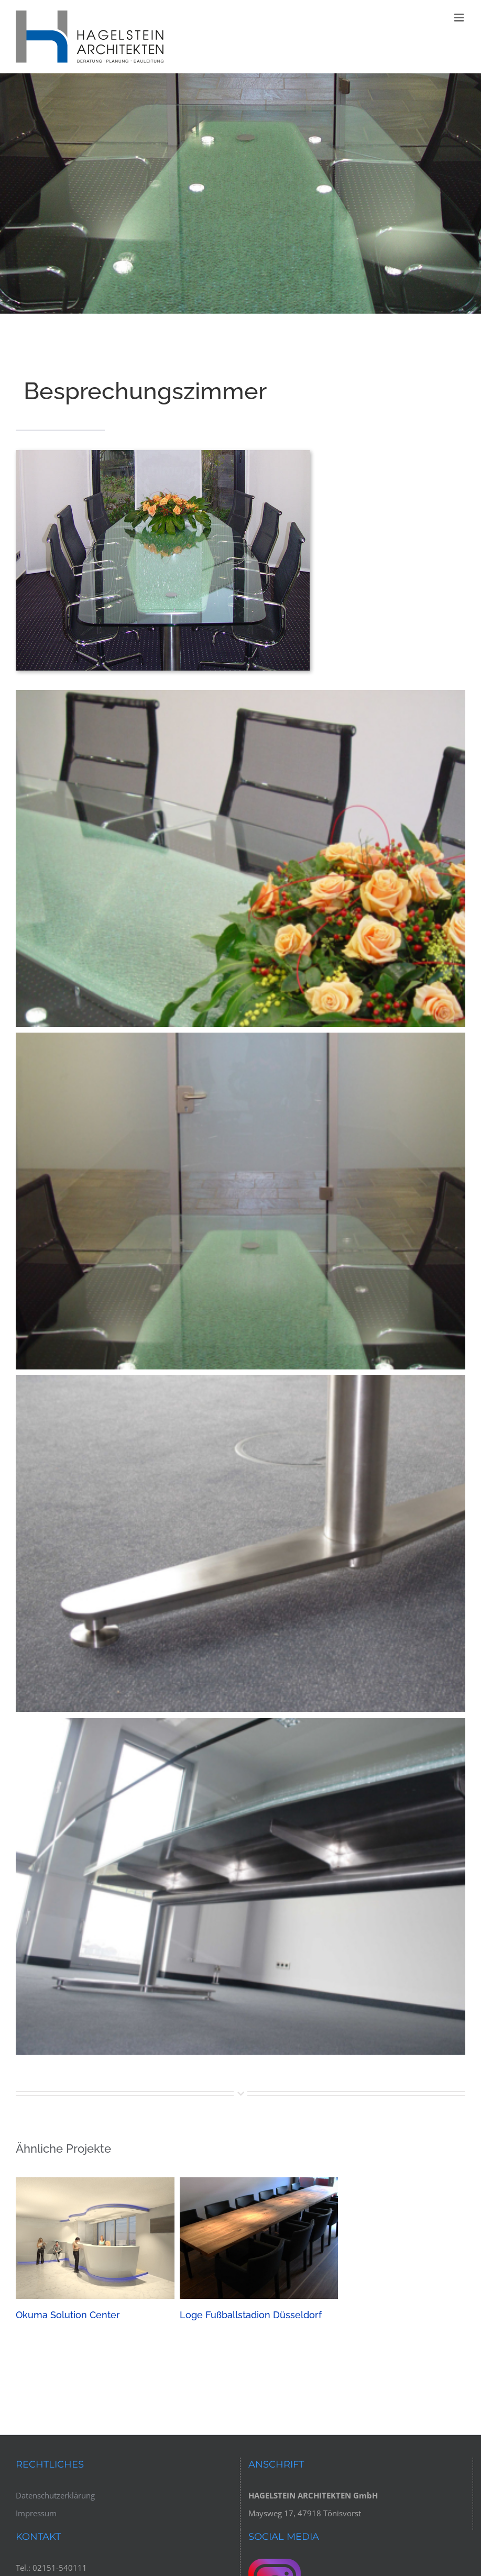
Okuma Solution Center (68, 2314)
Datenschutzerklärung (55, 2495)
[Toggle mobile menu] (459, 17)
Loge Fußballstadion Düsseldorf (251, 2314)
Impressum (36, 2513)
